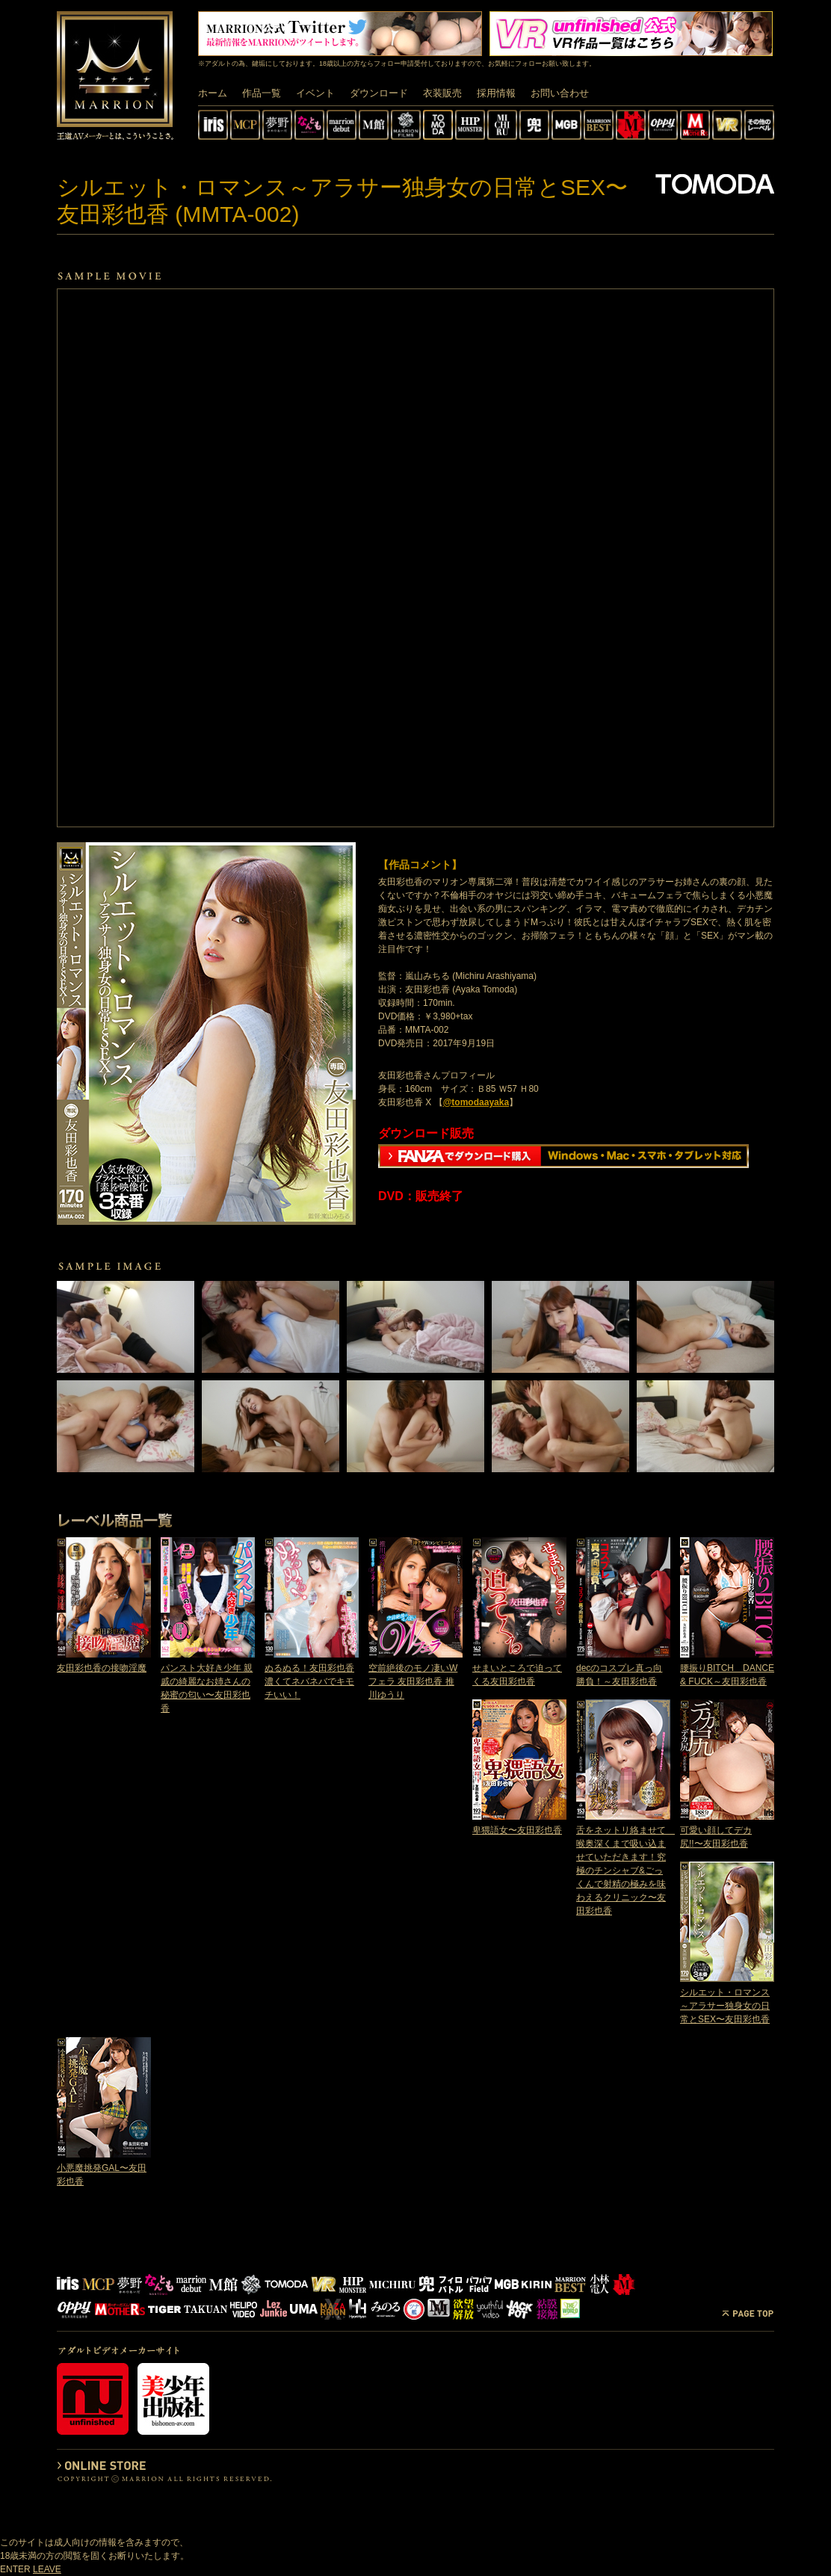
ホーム (212, 93)
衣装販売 (442, 93)
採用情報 (496, 93)
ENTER (15, 2569)
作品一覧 (261, 93)
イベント (315, 93)
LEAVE (47, 2569)
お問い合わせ (560, 93)
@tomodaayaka (476, 1102)
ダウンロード (379, 93)
